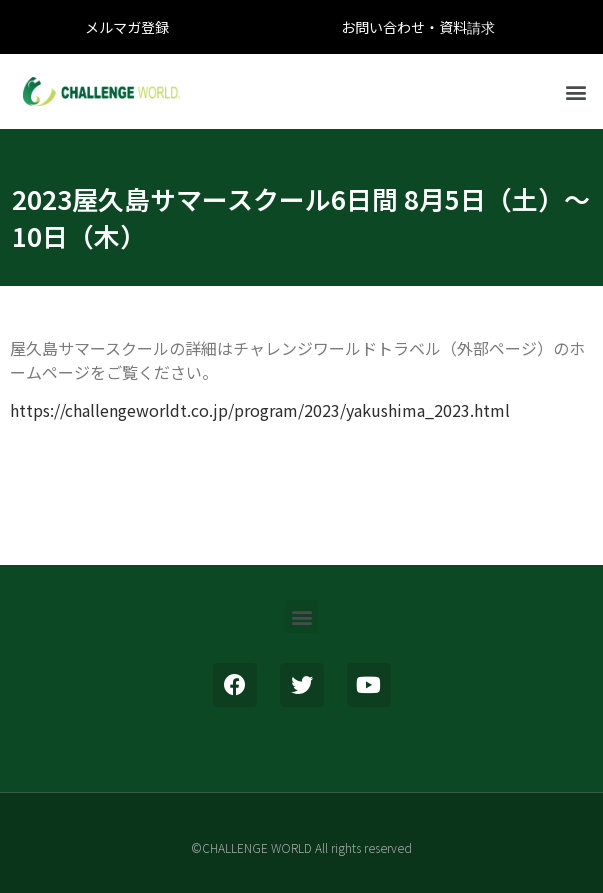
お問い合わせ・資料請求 (418, 27)
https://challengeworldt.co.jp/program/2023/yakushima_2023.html (260, 410)
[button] (576, 91)
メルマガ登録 (127, 27)
